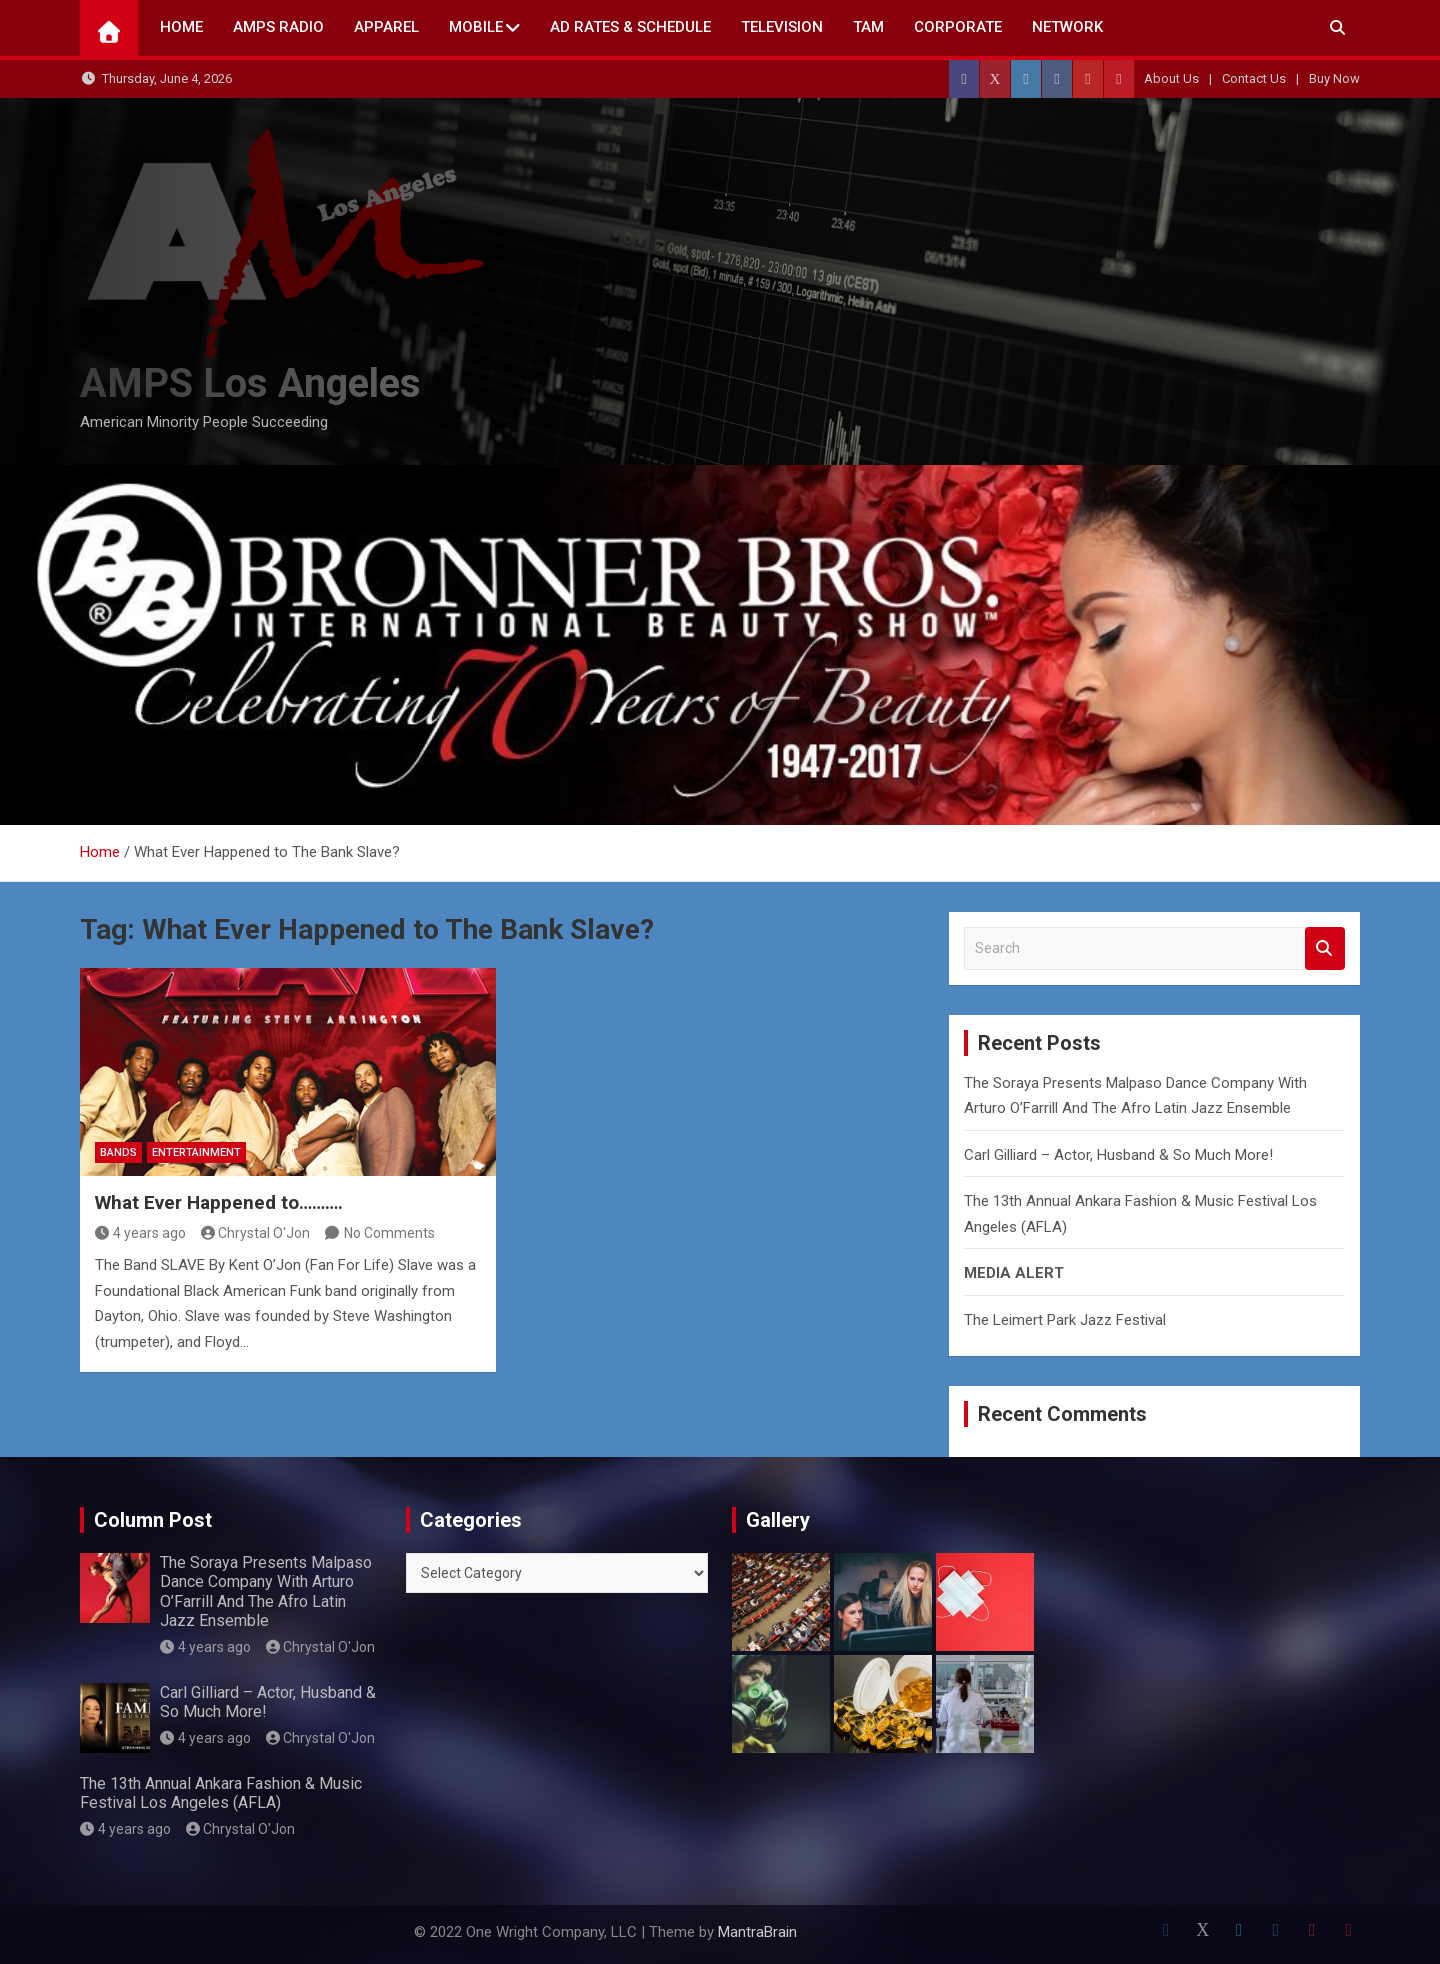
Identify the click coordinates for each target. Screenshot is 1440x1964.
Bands (118, 1152)
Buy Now (1334, 78)
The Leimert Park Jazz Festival (1065, 1320)
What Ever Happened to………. (219, 1202)
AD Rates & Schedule (630, 27)
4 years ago (140, 1233)
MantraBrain (757, 1932)
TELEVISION (782, 27)
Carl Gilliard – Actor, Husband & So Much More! (1118, 1155)
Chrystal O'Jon (256, 1233)
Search (1325, 948)
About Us (1171, 78)
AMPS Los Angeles (250, 383)
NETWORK (1067, 27)
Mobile (476, 27)
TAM (868, 27)
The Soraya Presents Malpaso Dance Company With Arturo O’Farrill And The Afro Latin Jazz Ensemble (266, 1591)
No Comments (389, 1233)
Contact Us (1254, 78)
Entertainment (196, 1152)
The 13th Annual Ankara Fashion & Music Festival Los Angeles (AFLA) (221, 1793)
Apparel (386, 27)
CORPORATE (958, 27)
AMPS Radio (278, 27)
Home (181, 27)
